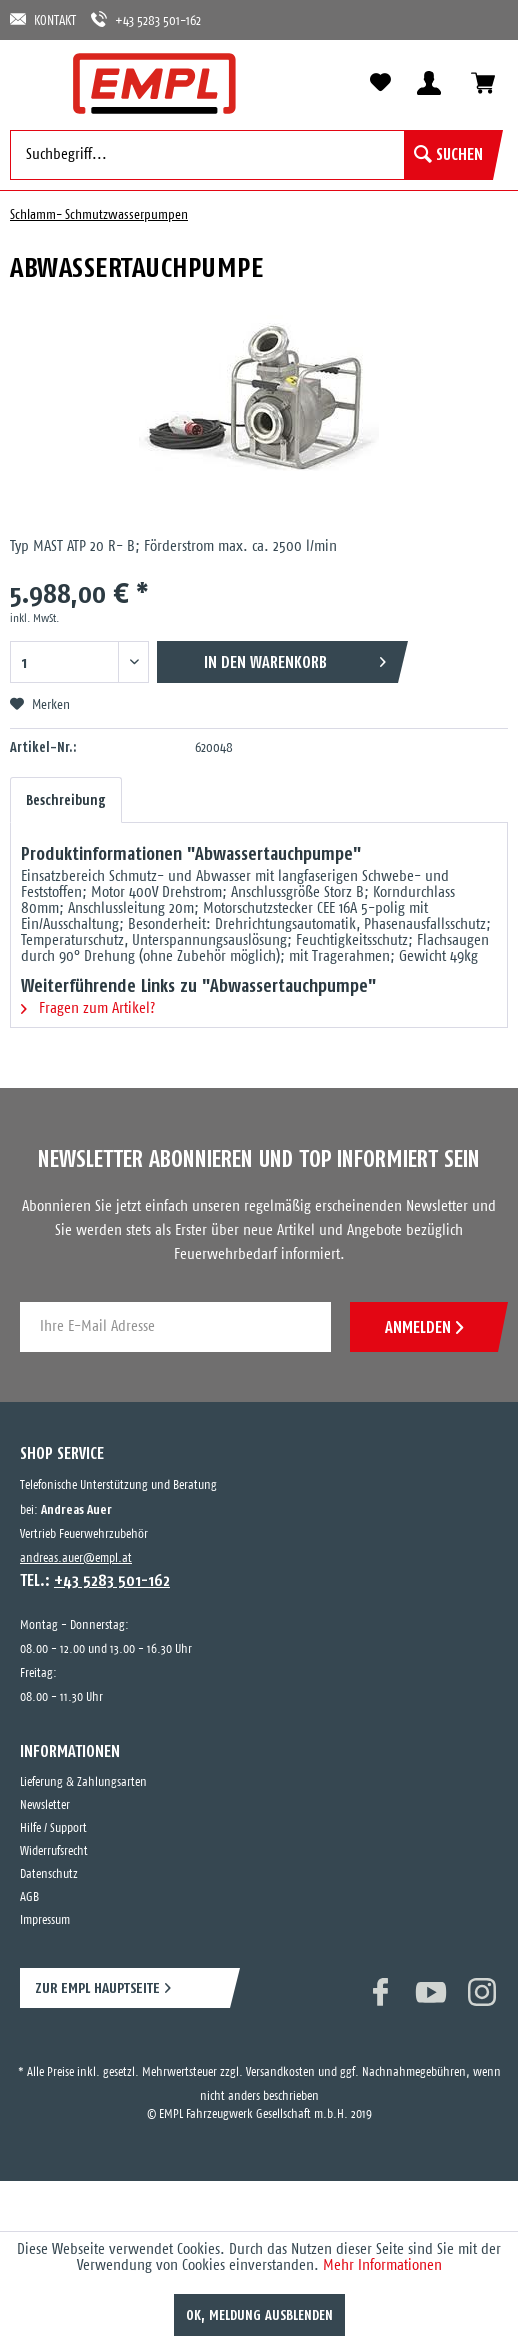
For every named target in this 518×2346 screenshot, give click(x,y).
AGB (29, 1897)
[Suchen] (448, 155)
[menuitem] (35, 82)
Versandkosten (280, 2072)
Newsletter (45, 1805)
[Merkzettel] (380, 83)
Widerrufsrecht (54, 1851)
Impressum (45, 1920)
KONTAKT (43, 19)
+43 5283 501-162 (146, 19)
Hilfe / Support (53, 1828)
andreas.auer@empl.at (76, 1558)
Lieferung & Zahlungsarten (83, 1782)
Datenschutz (49, 1874)
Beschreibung (66, 800)
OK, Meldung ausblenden (259, 2315)
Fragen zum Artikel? (88, 1008)
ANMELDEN (424, 1327)
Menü (35, 82)
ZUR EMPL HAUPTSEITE (97, 1987)
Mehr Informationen (382, 2265)
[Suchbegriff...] (251, 155)
